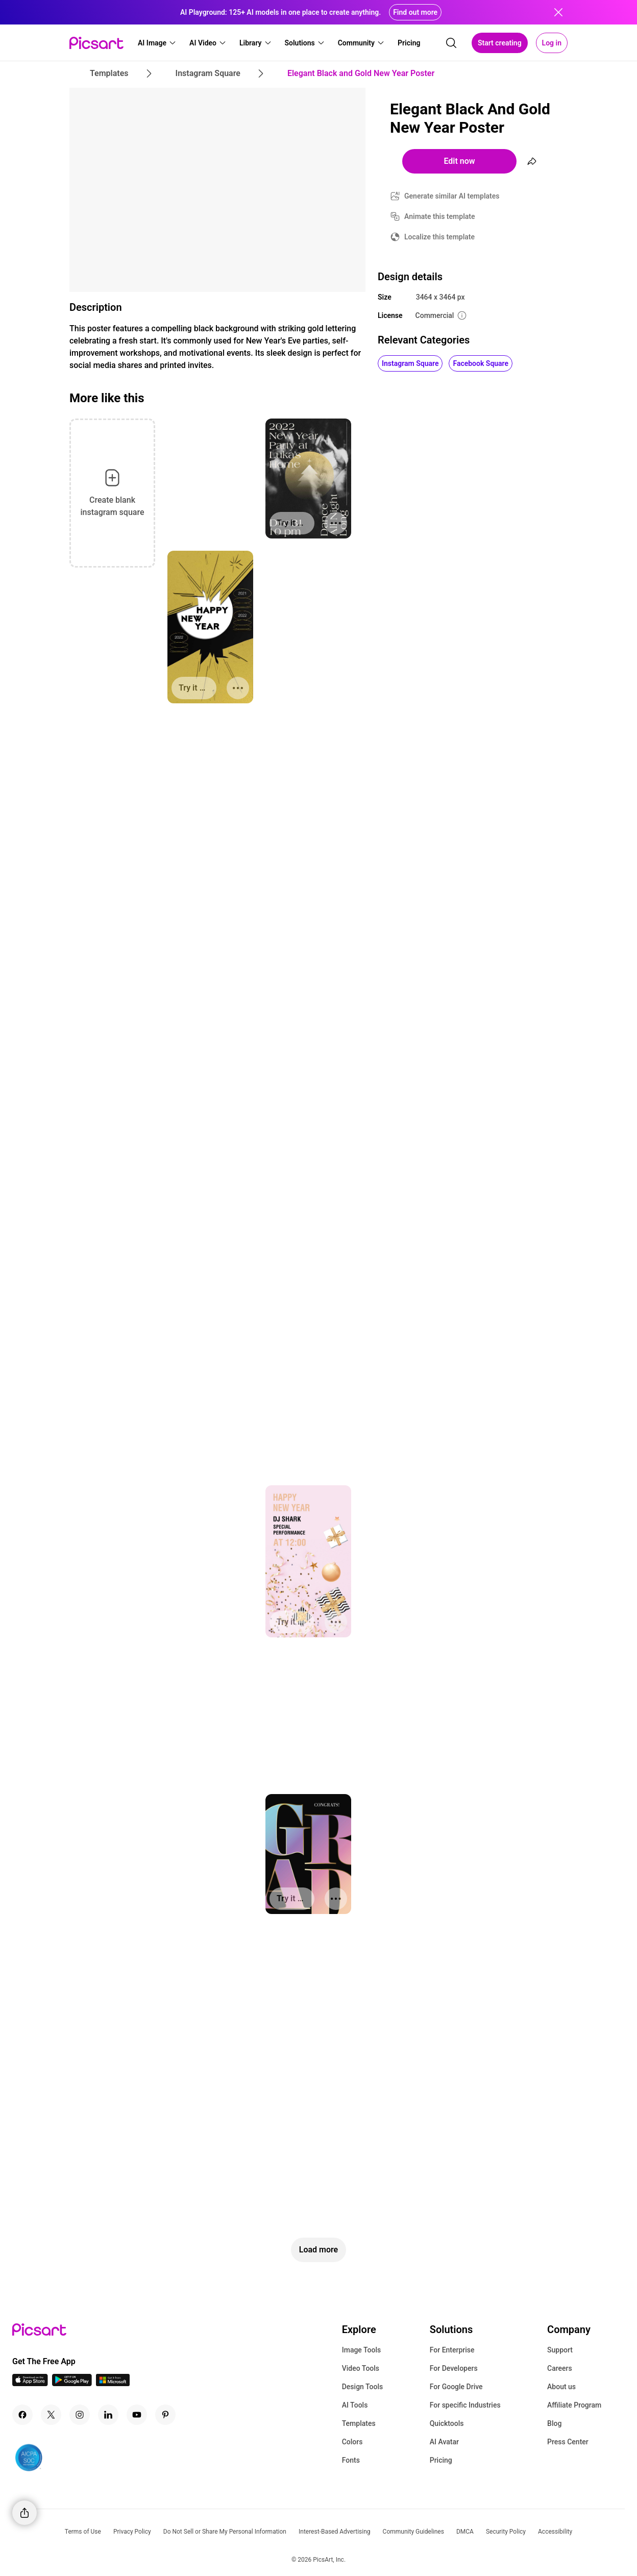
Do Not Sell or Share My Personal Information (224, 2531)
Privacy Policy (132, 2531)
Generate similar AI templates (452, 196)
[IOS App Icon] (30, 2383)
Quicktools (447, 2423)
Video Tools (360, 2368)
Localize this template (439, 237)
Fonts (351, 2460)
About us (561, 2387)
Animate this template (439, 216)
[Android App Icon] (72, 2383)
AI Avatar (444, 2442)
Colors (352, 2442)
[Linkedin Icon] (108, 2415)
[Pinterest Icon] (165, 2415)
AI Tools (355, 2405)
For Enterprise (452, 2350)
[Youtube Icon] (137, 2415)
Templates (359, 2423)
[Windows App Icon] (113, 2383)
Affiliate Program (574, 2405)
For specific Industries (465, 2405)
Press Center (568, 2442)
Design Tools (362, 2387)
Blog (554, 2423)
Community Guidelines (413, 2531)
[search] (451, 43)
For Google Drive (456, 2387)
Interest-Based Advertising (335, 2531)
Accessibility (555, 2531)
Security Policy (506, 2531)
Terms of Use (83, 2531)
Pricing (441, 2460)
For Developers (454, 2368)
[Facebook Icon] (22, 2415)
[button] (157, 43)
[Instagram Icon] (79, 2415)
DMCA (465, 2531)
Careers (559, 2368)
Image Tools (361, 2350)
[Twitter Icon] (51, 2415)
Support (560, 2350)
